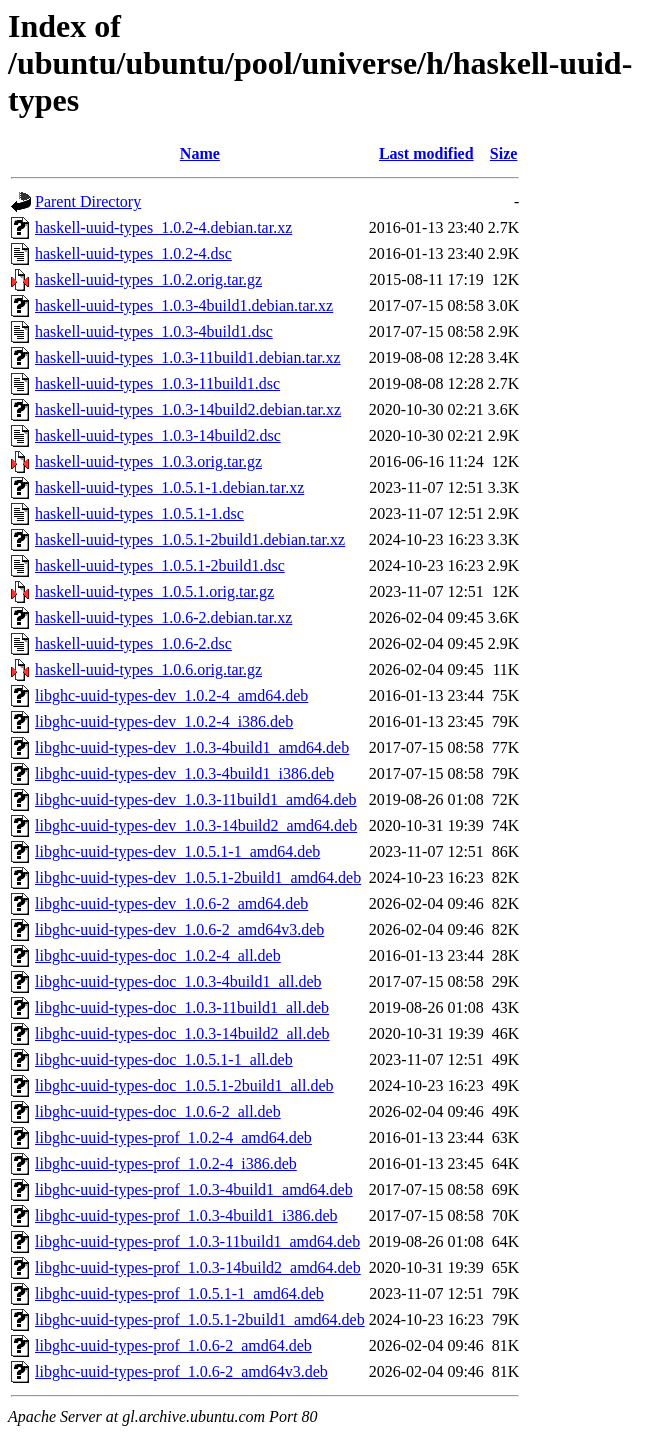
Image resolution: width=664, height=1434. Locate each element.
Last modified (426, 153)
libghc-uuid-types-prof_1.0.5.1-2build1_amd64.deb (200, 1319)
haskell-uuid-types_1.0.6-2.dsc (133, 643)
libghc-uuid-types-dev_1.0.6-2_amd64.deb (171, 903)
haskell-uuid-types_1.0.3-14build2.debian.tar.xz (188, 409)
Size (504, 153)
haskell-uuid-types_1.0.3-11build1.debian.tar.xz (188, 357)
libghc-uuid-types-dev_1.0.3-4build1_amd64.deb (192, 747)
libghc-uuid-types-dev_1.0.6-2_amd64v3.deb (179, 929)
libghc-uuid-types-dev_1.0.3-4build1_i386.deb (184, 773)
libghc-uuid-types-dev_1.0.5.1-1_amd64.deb (177, 851)
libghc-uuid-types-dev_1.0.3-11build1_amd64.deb (196, 799)
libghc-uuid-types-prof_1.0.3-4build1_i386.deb (186, 1215)
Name (200, 153)
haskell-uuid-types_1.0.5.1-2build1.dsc (160, 565)
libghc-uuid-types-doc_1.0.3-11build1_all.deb (182, 1007)
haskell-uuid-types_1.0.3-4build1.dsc (154, 331)
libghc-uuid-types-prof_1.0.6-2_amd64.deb (173, 1345)
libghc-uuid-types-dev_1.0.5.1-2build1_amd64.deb (198, 877)
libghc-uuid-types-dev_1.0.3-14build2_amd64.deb (196, 825)
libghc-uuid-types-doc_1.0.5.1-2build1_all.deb (184, 1085)
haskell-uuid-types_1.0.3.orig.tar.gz (148, 461)
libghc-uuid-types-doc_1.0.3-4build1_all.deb (178, 981)
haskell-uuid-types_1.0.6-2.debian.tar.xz (163, 617)
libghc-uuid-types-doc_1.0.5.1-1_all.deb (164, 1059)
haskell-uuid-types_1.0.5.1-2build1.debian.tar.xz (190, 539)
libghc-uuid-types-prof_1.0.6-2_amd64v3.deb (181, 1371)
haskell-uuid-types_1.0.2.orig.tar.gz (148, 279)
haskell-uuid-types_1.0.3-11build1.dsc (157, 383)
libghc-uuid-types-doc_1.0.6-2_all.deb (158, 1111)
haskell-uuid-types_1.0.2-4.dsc (133, 253)
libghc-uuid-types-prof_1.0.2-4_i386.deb (166, 1163)
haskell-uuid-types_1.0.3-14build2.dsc (158, 435)
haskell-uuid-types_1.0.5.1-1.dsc (139, 513)
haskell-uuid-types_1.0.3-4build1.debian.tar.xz (184, 305)
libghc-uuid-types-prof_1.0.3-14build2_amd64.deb (198, 1267)
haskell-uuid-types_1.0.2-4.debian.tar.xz (163, 227)
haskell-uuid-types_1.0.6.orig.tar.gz (148, 669)
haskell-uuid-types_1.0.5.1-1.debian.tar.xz (169, 487)
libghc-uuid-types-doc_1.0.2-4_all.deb (158, 955)
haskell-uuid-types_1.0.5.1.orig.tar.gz (154, 591)
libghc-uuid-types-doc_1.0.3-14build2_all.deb (182, 1033)
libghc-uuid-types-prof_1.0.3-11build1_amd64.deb (197, 1241)
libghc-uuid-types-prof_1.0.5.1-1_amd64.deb (179, 1293)
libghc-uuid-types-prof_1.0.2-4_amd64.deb (173, 1137)
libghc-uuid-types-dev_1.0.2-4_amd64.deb (171, 695)
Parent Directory (88, 201)
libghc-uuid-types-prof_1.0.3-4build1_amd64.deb (194, 1189)
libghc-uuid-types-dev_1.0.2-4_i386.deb (164, 721)
